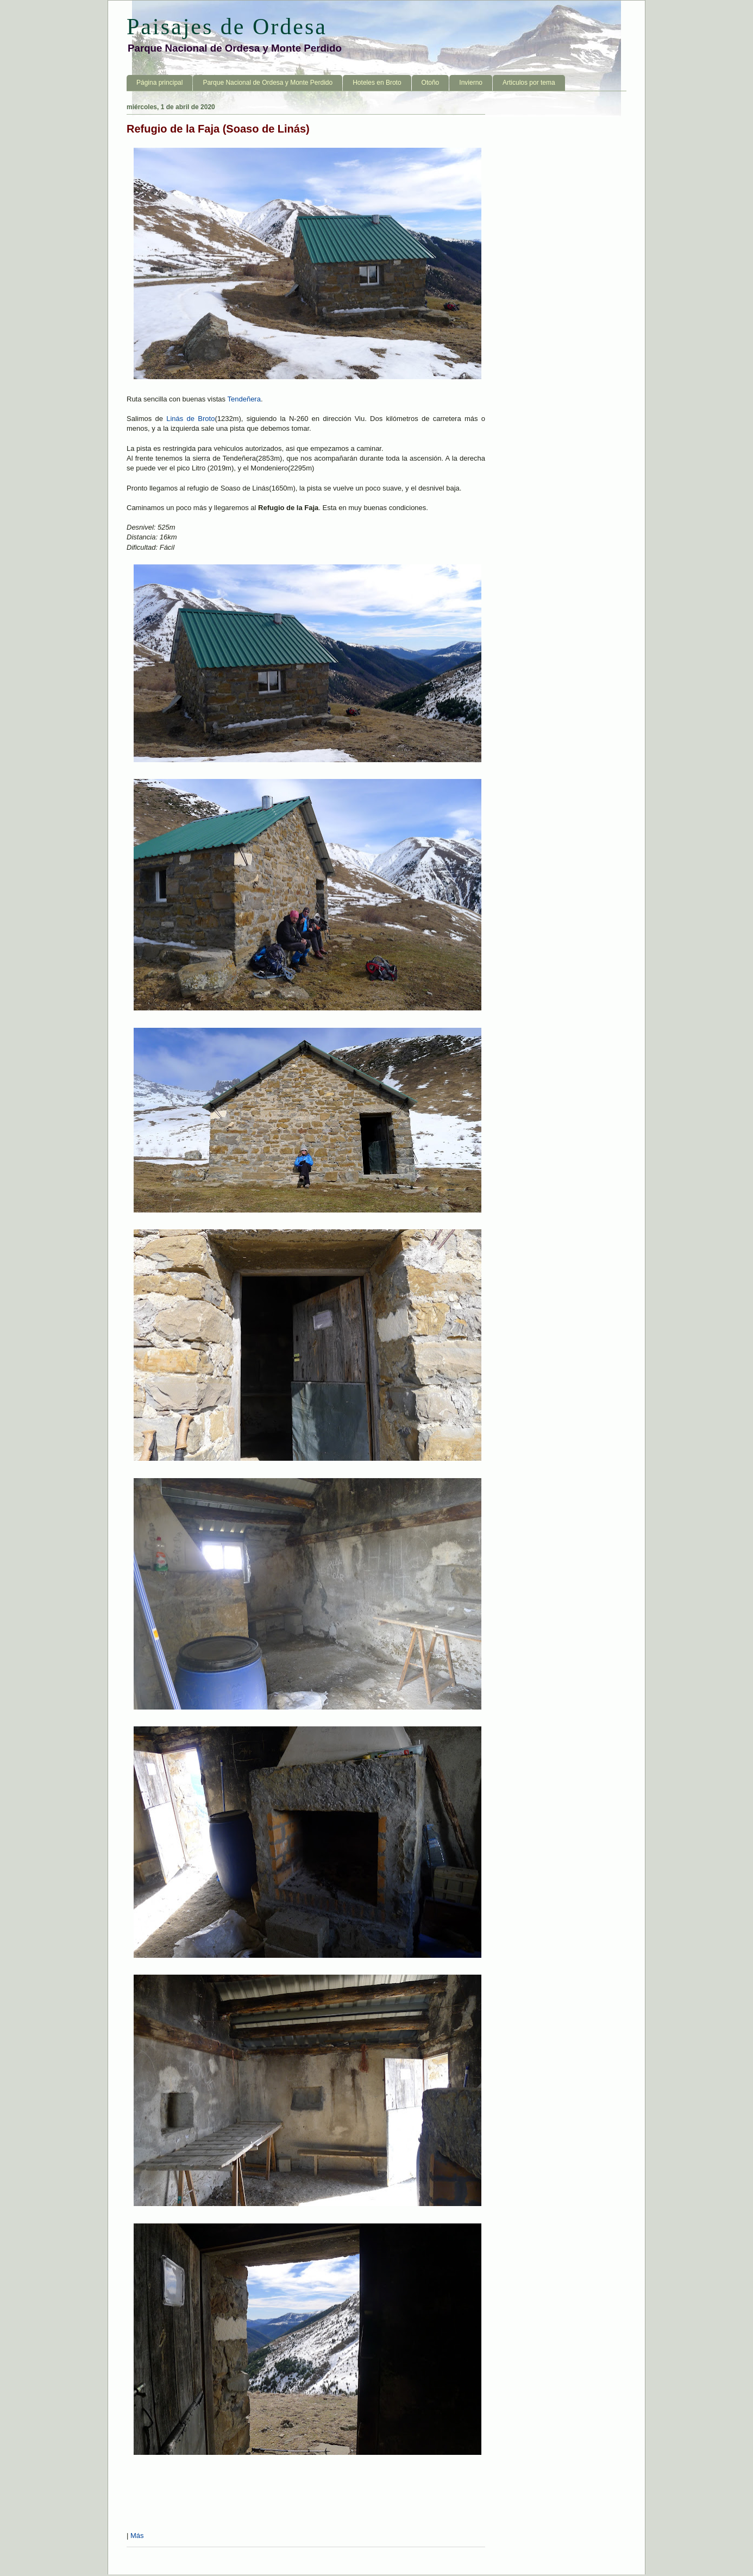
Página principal (159, 82)
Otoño (431, 82)
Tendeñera (243, 399)
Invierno (470, 82)
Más (137, 2535)
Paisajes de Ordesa (227, 26)
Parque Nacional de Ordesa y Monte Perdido (267, 82)
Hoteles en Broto (377, 82)
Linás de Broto (190, 418)
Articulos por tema (529, 82)
